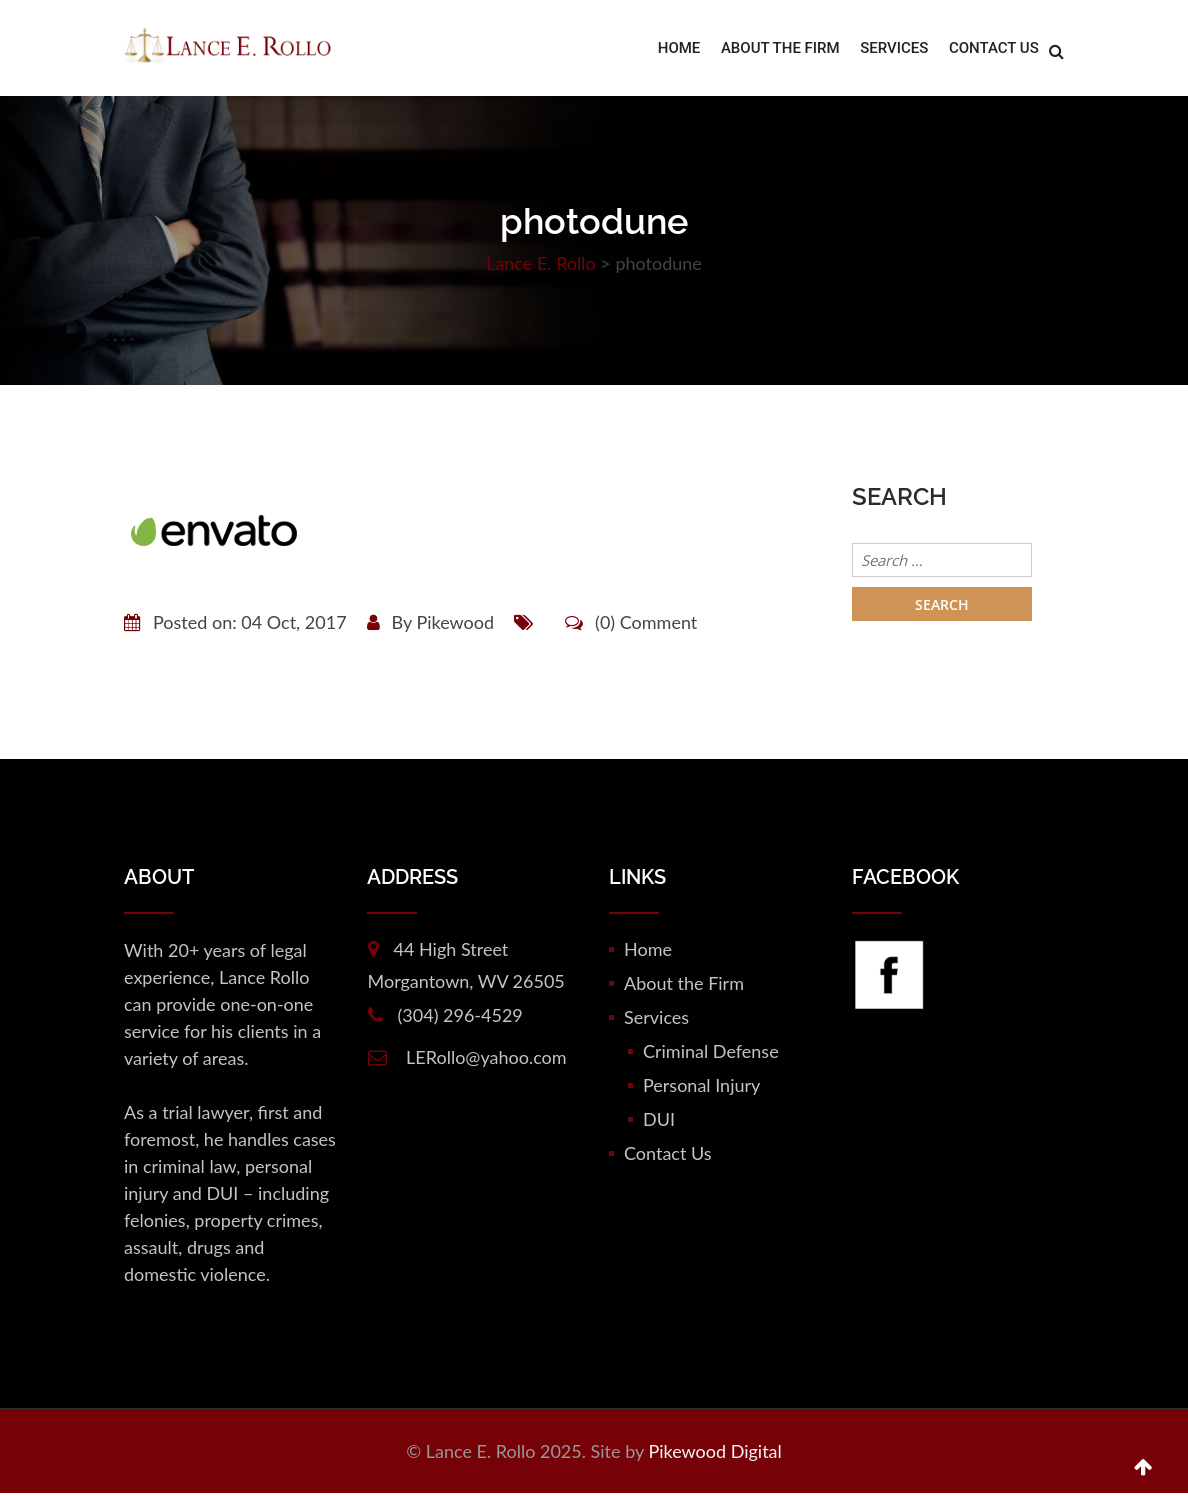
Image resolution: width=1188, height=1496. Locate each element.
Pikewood (455, 625)
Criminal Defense (711, 1054)
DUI (659, 1122)
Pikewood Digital (714, 1454)
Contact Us (994, 50)
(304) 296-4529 (460, 1018)
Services (895, 50)
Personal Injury (701, 1088)
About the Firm (781, 50)
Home (681, 50)
